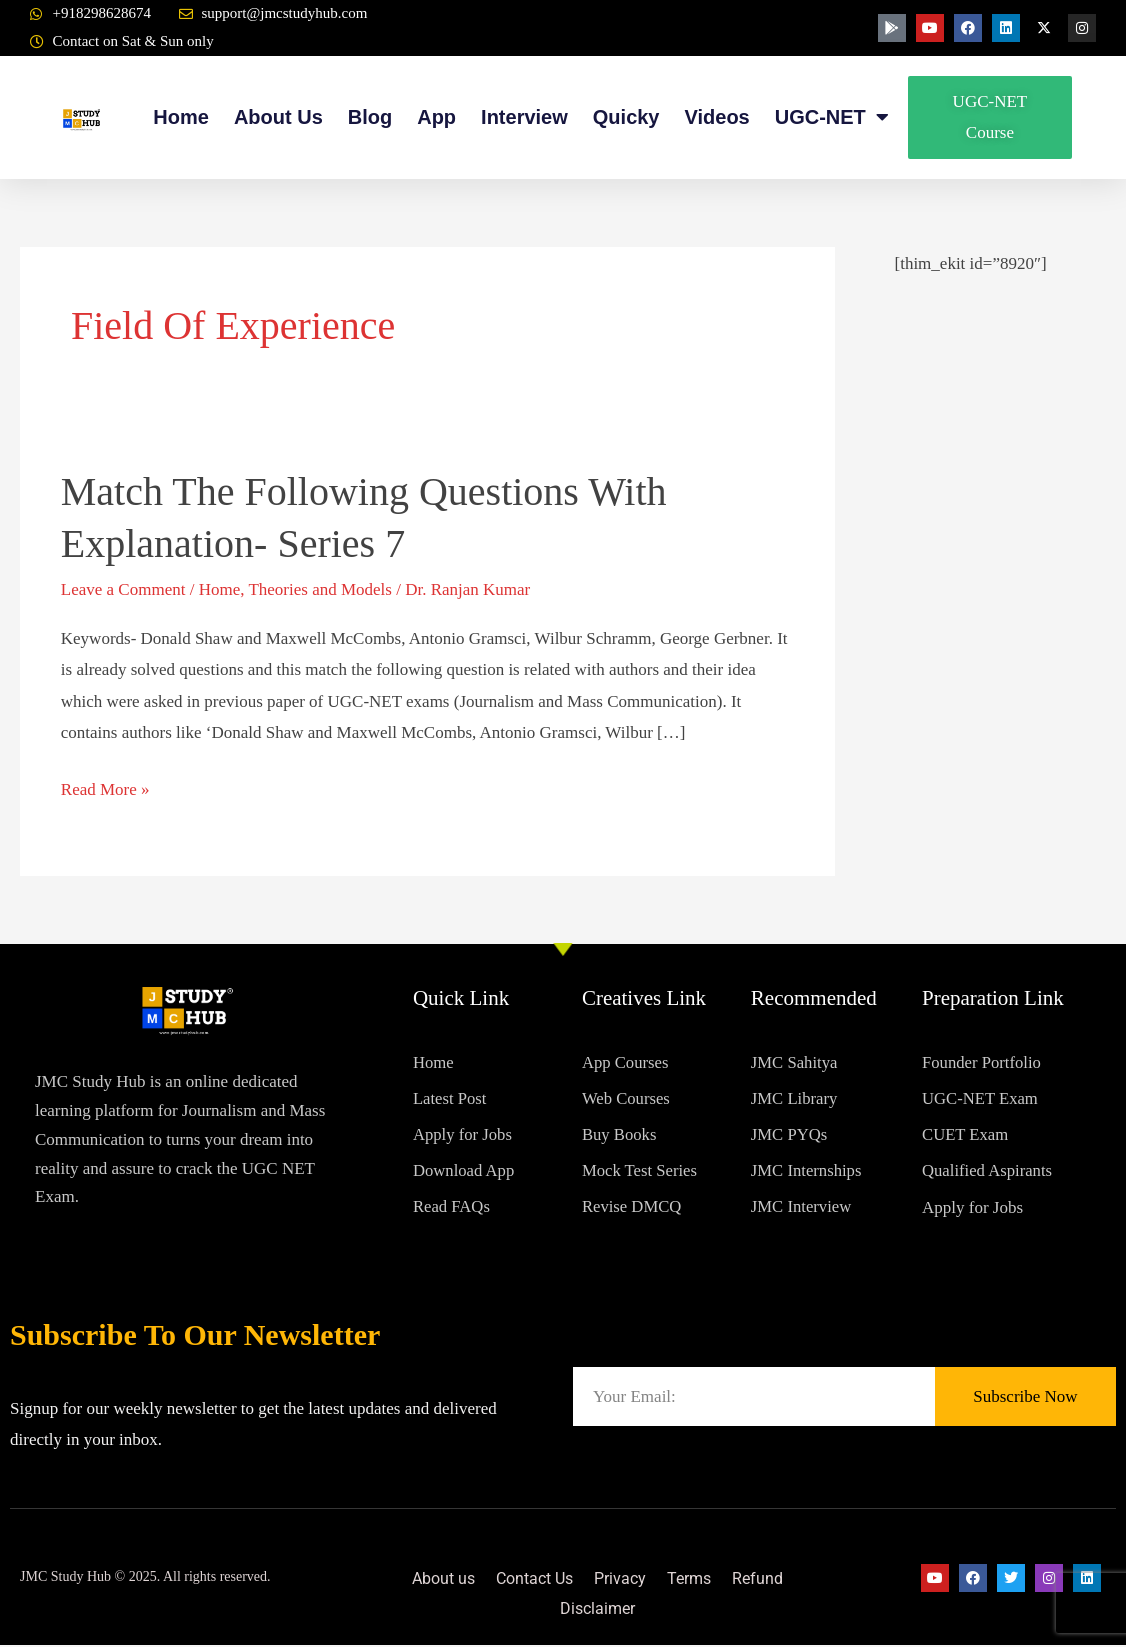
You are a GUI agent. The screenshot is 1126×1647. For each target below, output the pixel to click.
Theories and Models (320, 589)
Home (181, 117)
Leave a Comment (123, 589)
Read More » (105, 786)
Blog (370, 117)
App (436, 117)
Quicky (626, 117)
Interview (524, 117)
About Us (278, 117)
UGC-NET (832, 117)
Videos (717, 117)
